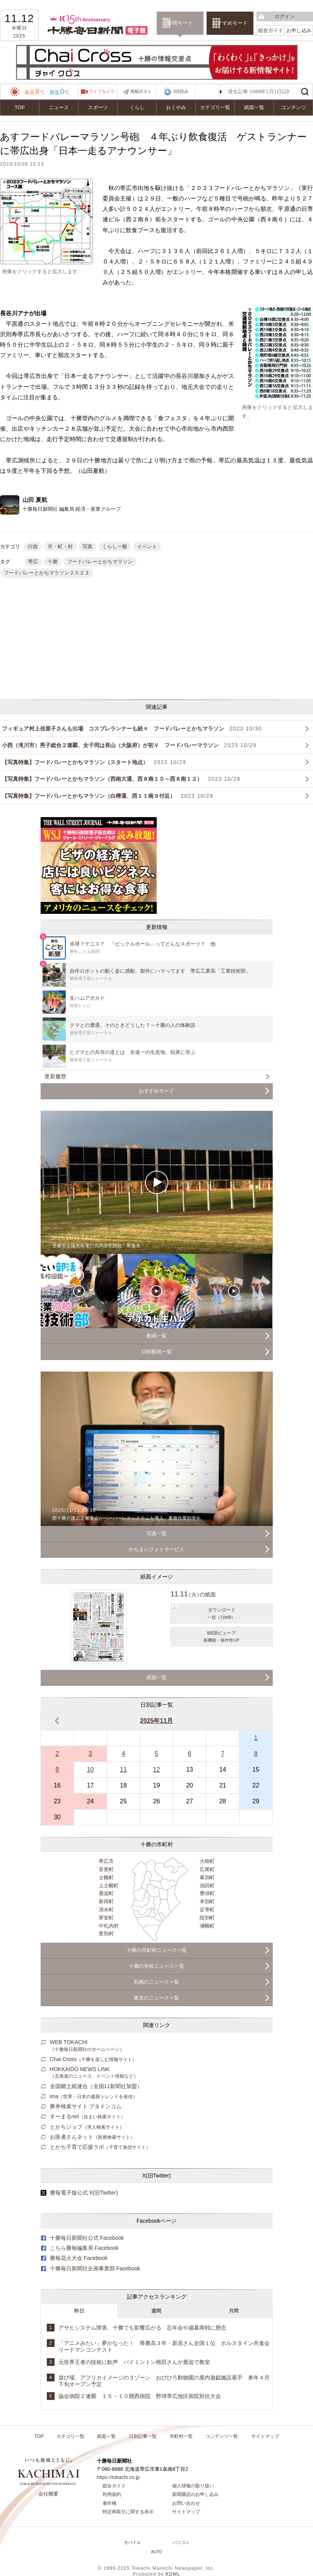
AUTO (156, 2552)
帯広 (33, 561)
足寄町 (207, 1909)
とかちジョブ (87, 2127)
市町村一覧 (181, 2436)
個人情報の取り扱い (193, 2486)
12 (156, 1769)
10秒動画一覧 (156, 1352)
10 (90, 1769)
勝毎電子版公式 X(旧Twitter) (84, 2192)
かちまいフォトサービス (156, 1549)
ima (94, 2096)
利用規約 (112, 2494)
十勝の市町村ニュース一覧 (157, 1950)
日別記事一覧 (143, 2436)
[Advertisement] (95, 639)
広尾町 (207, 1869)
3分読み (175, 91)
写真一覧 (157, 1533)
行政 (33, 546)
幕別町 (207, 1877)
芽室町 (106, 1918)
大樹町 (207, 1861)
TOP (20, 107)
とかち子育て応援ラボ (100, 2147)
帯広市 (106, 1861)
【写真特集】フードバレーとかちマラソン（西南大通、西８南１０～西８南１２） (121, 779)
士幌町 (106, 1877)
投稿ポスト (141, 91)
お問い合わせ (186, 2503)
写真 (87, 546)
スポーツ (98, 107)
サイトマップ (265, 2436)
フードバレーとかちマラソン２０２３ (46, 573)
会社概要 (48, 2494)
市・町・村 (60, 546)
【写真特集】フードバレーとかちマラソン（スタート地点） (94, 762)
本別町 (207, 1901)
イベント (147, 546)
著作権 (109, 2503)
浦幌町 (207, 1926)
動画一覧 (157, 1336)
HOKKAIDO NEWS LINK (94, 2072)
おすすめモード (230, 23)
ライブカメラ (102, 91)
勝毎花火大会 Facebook (79, 2258)
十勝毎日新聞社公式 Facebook (87, 2238)
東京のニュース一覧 (156, 1998)
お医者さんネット (92, 2137)
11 (123, 1769)
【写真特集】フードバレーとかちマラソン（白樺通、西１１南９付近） (107, 796)
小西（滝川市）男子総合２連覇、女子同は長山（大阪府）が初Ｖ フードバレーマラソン (129, 745)
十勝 (53, 561)
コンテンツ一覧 (221, 2436)
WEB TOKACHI (87, 2045)
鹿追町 (106, 1893)
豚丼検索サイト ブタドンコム (86, 2106)
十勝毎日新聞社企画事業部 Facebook (95, 2268)
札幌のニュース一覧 (156, 1982)
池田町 (207, 1885)
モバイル (132, 2542)
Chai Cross (93, 2059)
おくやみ (176, 107)
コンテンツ (293, 107)
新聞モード (180, 23)
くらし (137, 107)
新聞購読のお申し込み (195, 2494)
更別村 (106, 1933)
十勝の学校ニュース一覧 (156, 1966)
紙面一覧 (254, 107)
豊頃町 (207, 1893)
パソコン (181, 2542)
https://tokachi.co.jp (118, 2477)
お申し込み (298, 30)
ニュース (59, 107)
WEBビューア (222, 1637)
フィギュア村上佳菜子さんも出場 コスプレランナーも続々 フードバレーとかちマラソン (132, 728)
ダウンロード (222, 1613)
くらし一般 (114, 546)
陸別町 (207, 1918)
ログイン (285, 16)
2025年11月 (156, 1720)
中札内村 (109, 1926)
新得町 (106, 1901)
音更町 (106, 1869)
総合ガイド (270, 30)
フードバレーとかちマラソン (100, 561)
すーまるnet (88, 2116)
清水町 (106, 1909)
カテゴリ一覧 (215, 107)
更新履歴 (55, 1076)
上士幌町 (109, 1885)
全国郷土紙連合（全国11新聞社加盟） (96, 2086)
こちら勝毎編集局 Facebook (84, 2248)
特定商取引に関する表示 (128, 2511)
